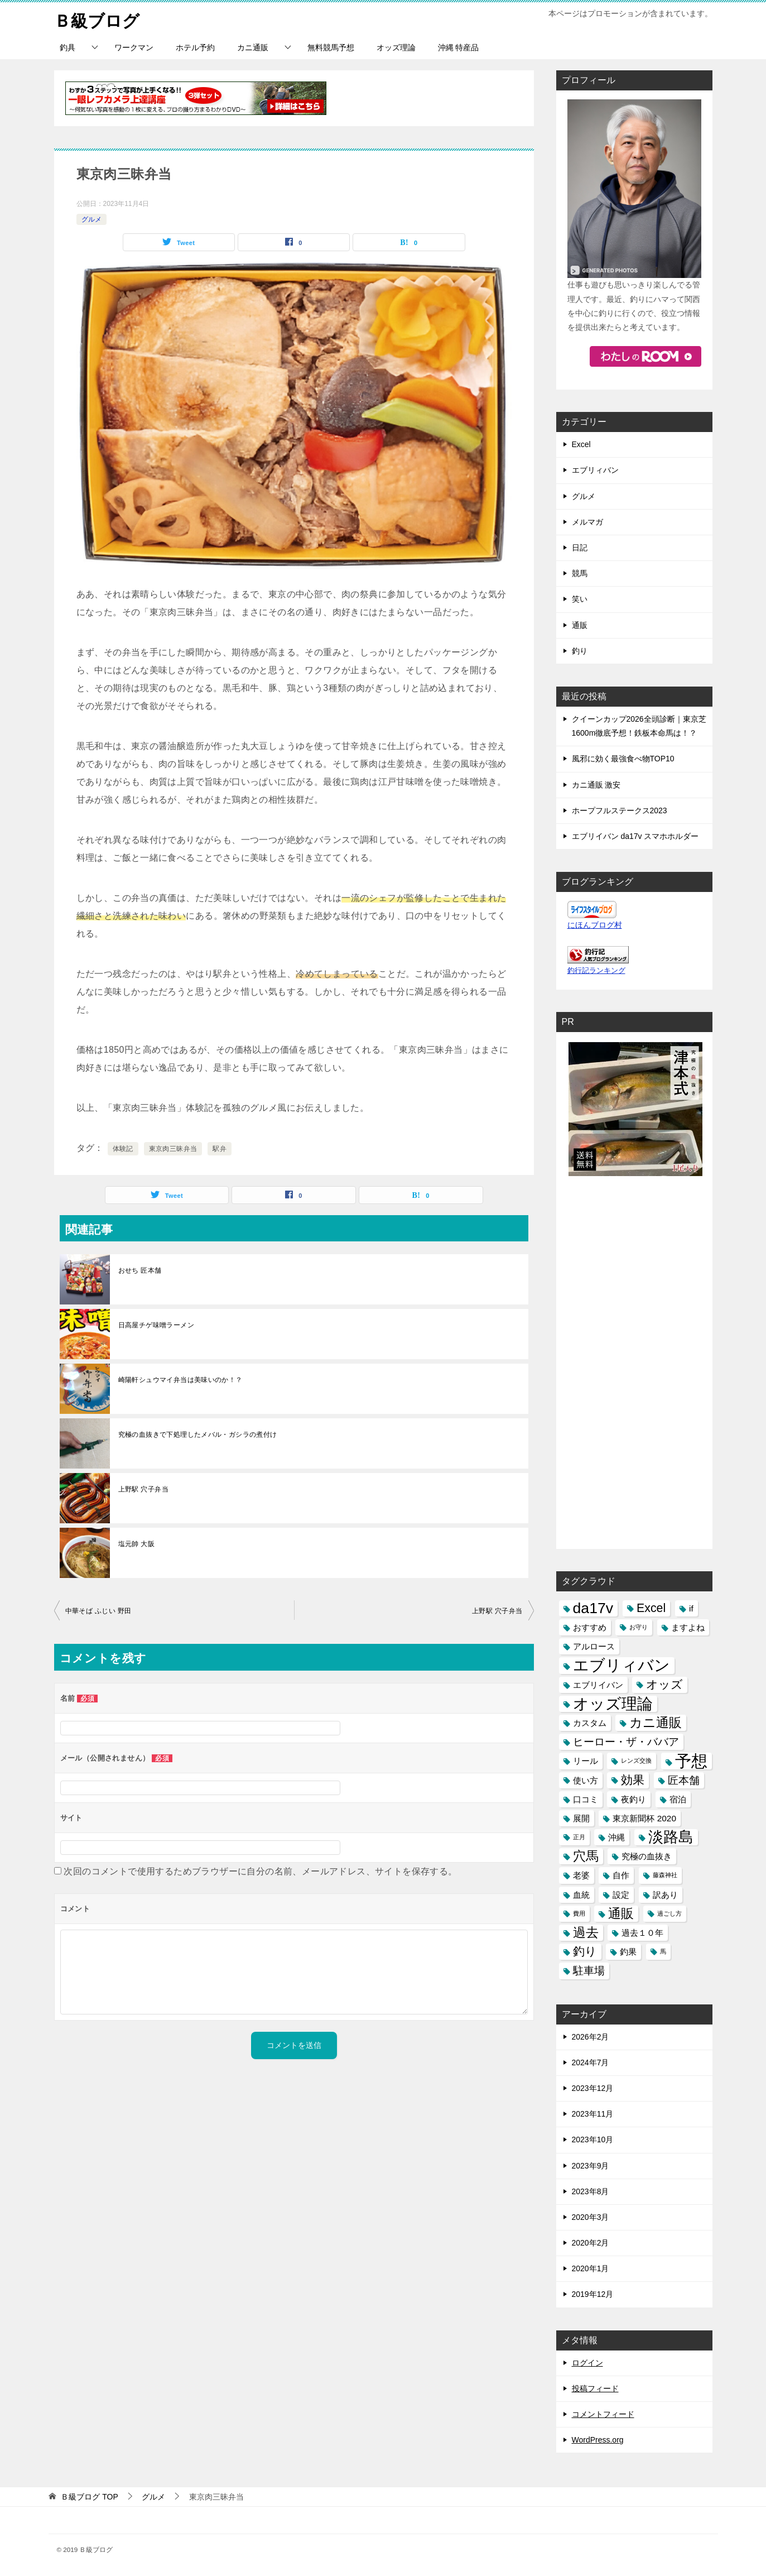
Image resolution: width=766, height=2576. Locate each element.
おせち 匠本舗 (140, 1270)
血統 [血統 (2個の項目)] (581, 1894)
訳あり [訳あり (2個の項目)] (665, 1894)
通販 (579, 624)
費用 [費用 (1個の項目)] (579, 1913)
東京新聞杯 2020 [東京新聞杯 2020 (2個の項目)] (644, 1817)
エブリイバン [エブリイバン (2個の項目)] (598, 1684)
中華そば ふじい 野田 (98, 1610)
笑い (579, 598)
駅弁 (220, 1148)
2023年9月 (590, 2165)
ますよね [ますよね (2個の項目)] (688, 1627)
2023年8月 (590, 2190)
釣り (579, 650)
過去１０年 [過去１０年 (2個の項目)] (642, 1932)
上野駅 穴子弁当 (143, 1489)
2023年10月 (593, 2139)
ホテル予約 (195, 47)
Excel (581, 444)
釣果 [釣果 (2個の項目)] (628, 1951)
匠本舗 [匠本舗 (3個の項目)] (684, 1780)
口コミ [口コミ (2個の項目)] (585, 1798)
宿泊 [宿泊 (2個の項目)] (677, 1798)
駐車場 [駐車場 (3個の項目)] (589, 1971)
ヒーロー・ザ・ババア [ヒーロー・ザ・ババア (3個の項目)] (626, 1742)
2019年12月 (593, 2294)
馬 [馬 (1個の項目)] (663, 1951)
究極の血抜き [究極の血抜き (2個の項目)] (647, 1856)
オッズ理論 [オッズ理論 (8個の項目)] (613, 1703)
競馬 (579, 573)
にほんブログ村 (594, 924)
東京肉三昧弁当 (173, 1148)
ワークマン (133, 47)
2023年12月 (593, 2087)
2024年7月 (590, 2061)
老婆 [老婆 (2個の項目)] (581, 1875)
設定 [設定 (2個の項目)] (621, 1894)
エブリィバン (595, 470)
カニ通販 (252, 47)
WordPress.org (598, 2439)
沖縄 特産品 (458, 47)
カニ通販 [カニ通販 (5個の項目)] (655, 1722)
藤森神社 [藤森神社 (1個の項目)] (665, 1875)
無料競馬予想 (330, 47)
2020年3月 (590, 2216)
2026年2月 (590, 2036)
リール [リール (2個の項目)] (585, 1761)
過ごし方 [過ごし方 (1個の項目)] (669, 1913)
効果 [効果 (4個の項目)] (632, 1779)
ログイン (587, 2362)
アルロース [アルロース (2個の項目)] (594, 1646)
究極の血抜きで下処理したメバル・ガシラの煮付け (197, 1434)
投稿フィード (595, 2387)
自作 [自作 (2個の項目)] (621, 1875)
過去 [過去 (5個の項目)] (586, 1932)
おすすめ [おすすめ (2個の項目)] (589, 1627)
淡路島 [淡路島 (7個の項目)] (670, 1837)
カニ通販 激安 (596, 784)
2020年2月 (590, 2242)
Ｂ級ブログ (96, 19)
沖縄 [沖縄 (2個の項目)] (616, 1837)
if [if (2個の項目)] (691, 1608)
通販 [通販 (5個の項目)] (621, 1913)
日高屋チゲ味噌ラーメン (156, 1324)
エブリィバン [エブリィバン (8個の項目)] (621, 1665)
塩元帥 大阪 (136, 1543)
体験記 (123, 1148)
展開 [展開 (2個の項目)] (581, 1817)
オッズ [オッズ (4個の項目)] (664, 1684)
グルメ (91, 219)
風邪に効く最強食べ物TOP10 (623, 758)
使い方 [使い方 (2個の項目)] (585, 1780)
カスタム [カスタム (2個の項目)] (589, 1722)
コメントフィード (603, 2414)
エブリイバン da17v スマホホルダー (635, 835)
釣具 (67, 47)
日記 (579, 547)
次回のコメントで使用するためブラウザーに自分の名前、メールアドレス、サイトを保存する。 (260, 1870)
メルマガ (587, 521)
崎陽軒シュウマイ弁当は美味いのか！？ (180, 1379)
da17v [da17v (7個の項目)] (593, 1608)
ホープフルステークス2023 (619, 809)
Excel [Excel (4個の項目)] (651, 1607)
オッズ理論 (396, 47)
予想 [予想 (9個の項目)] (691, 1761)
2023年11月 (593, 2113)
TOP (89, 2496)
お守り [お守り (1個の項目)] (638, 1627)
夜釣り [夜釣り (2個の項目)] (633, 1798)
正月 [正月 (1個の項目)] (579, 1837)
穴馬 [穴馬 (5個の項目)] (586, 1856)
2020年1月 (590, 2268)
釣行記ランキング (596, 971)
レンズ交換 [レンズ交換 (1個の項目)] (636, 1760)
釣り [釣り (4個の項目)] (585, 1951)
